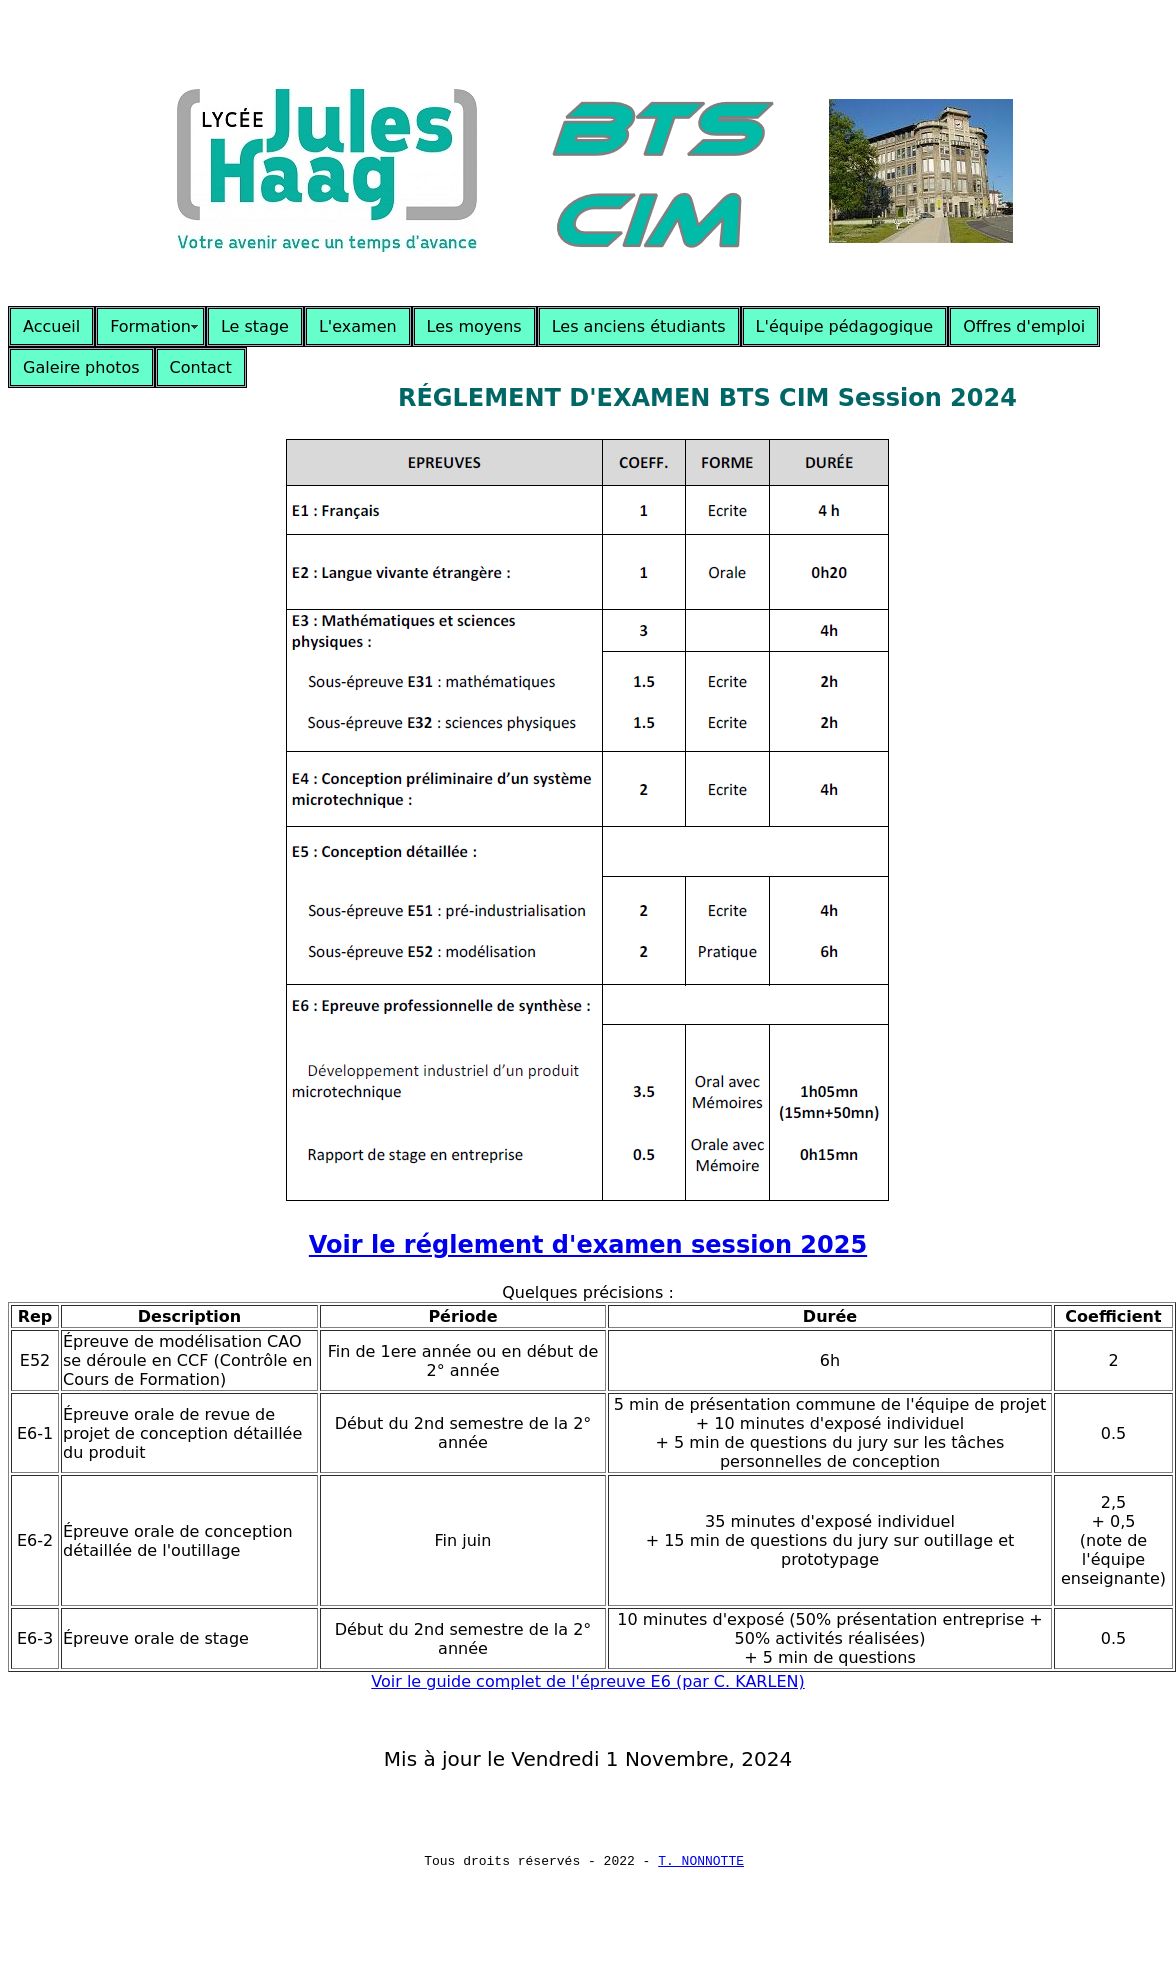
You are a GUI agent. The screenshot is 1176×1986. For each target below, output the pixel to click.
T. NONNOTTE (701, 1863)
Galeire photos (81, 367)
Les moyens (474, 326)
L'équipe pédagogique (845, 326)
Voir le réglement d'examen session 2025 (588, 1245)
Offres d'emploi (1024, 326)
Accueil (51, 326)
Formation (150, 326)
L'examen (358, 326)
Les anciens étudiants (639, 326)
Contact (201, 367)
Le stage (255, 326)
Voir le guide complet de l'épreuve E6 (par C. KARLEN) (587, 1681)
